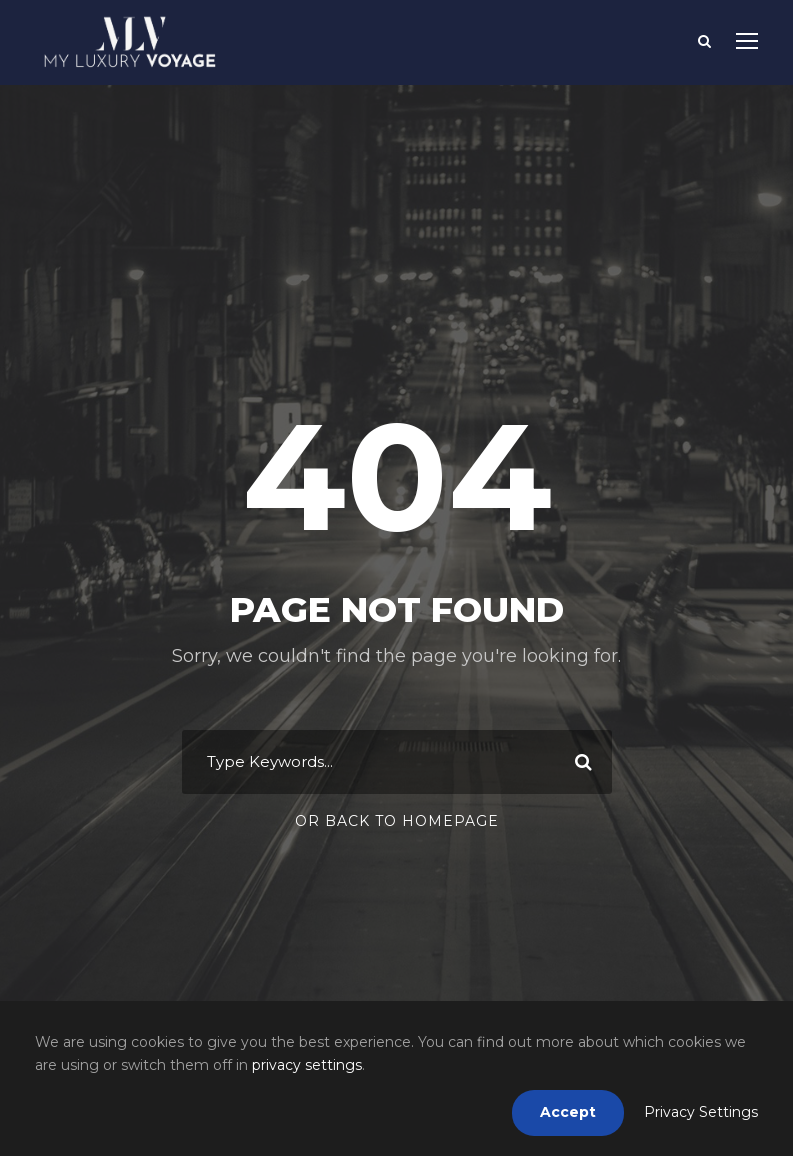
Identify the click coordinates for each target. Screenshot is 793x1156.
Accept (568, 1112)
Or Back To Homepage (397, 821)
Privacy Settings (701, 1112)
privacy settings (307, 1065)
